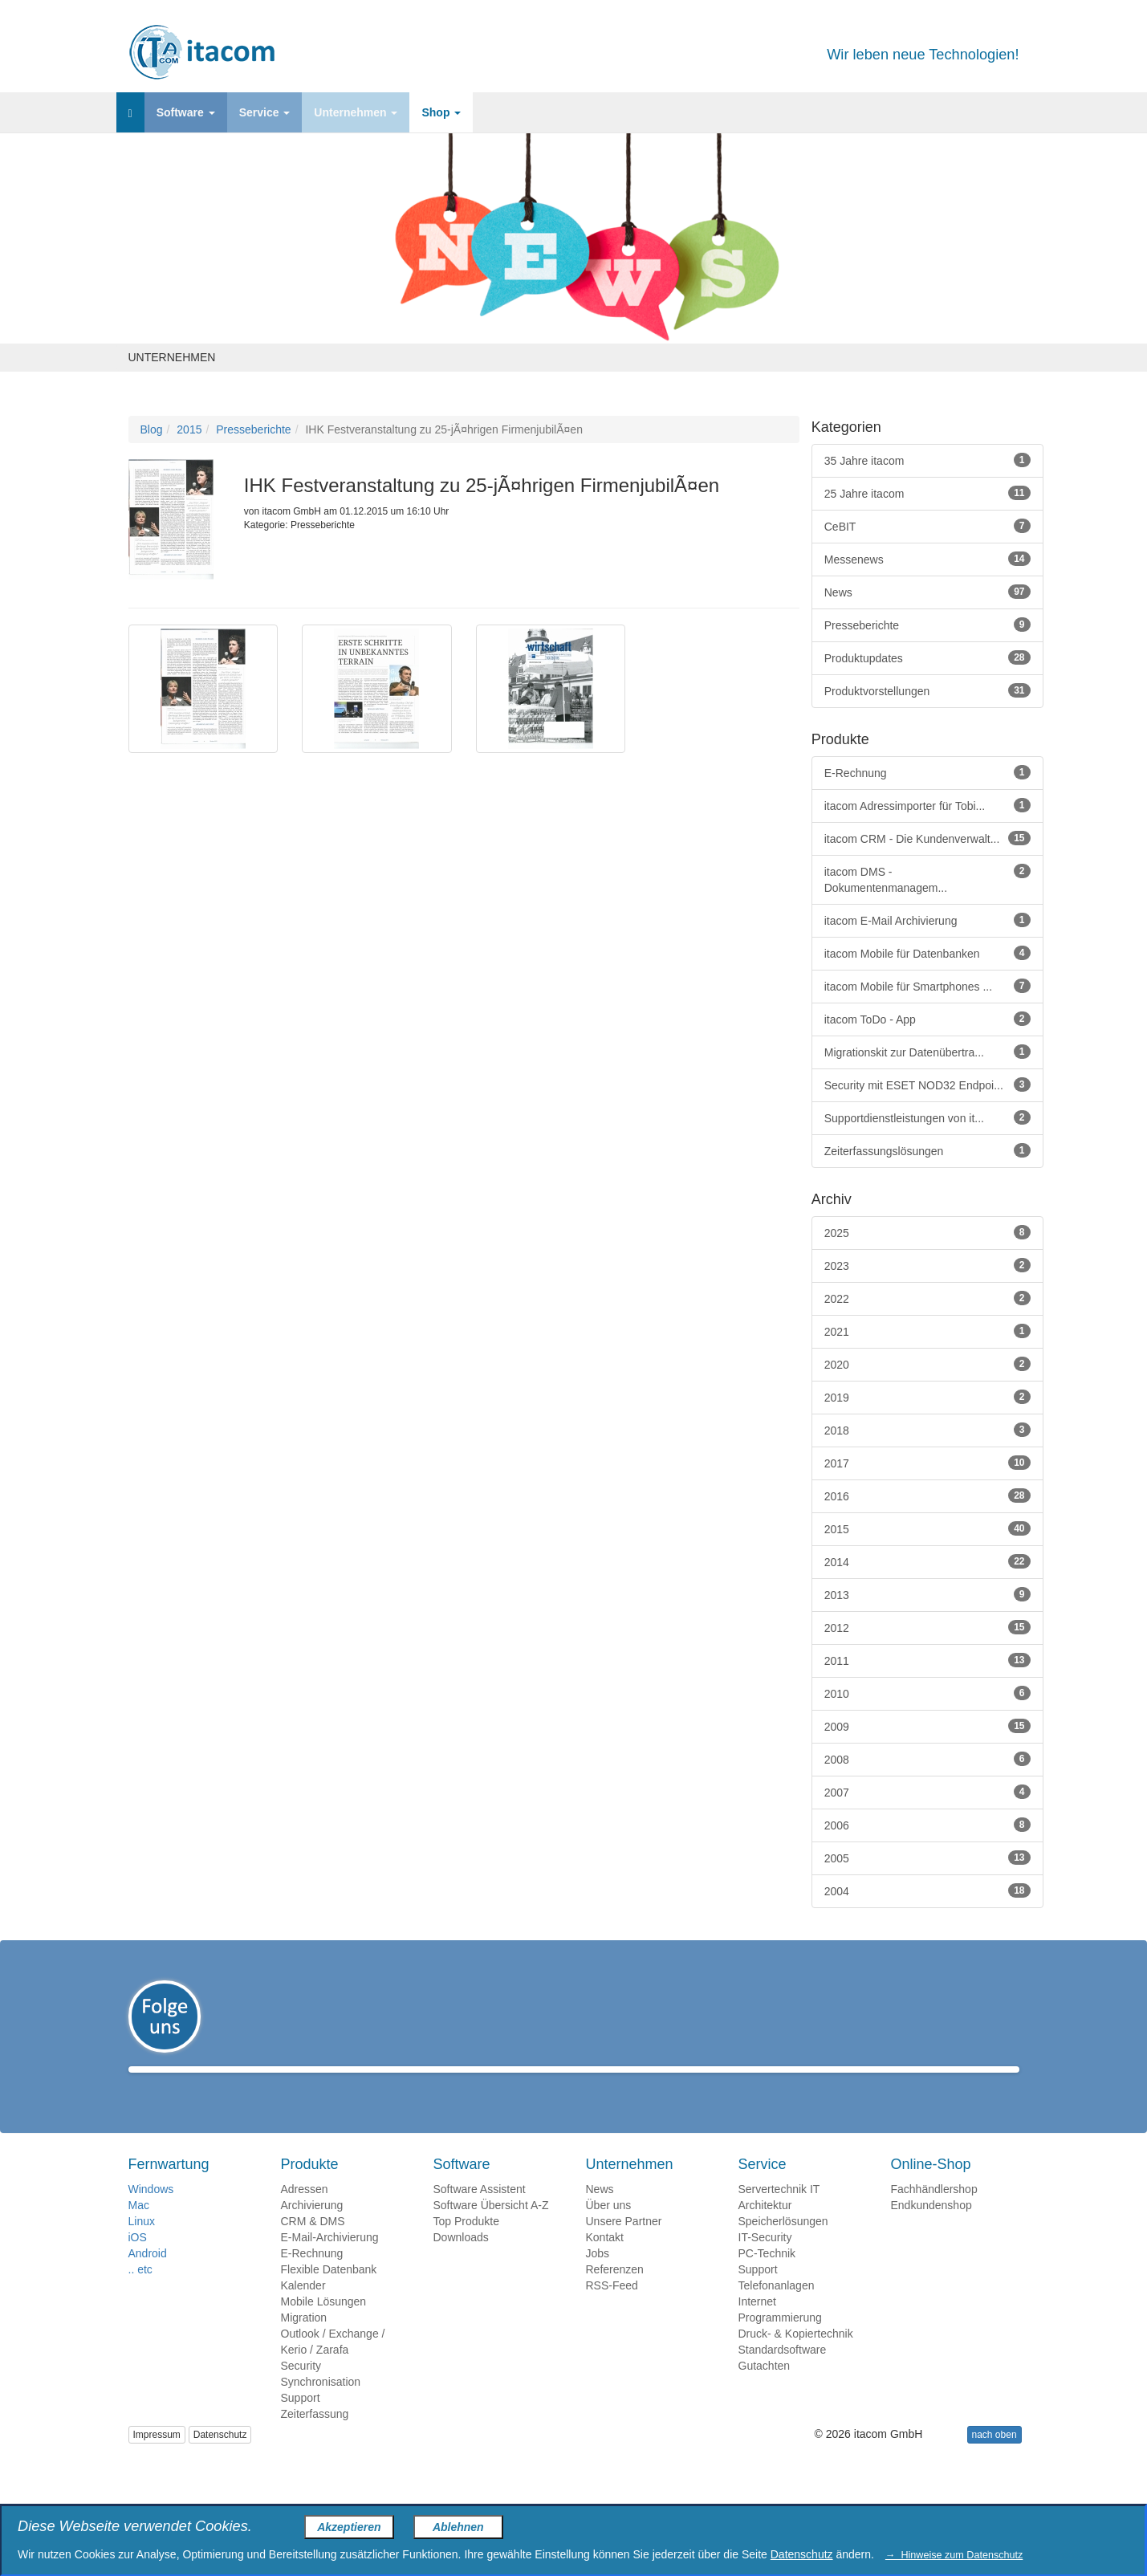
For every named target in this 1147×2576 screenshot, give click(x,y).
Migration (304, 2340)
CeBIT (927, 526)
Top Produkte (466, 2244)
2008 (927, 1759)
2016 (927, 1495)
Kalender (303, 2308)
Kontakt (605, 2260)
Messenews (927, 558)
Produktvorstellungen (927, 690)
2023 (927, 1265)
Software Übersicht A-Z (491, 2228)
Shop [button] (441, 112)
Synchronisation (321, 2405)
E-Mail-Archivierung (330, 2260)
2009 (927, 1726)
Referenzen (615, 2292)
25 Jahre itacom (927, 493)
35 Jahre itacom (927, 460)
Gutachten (764, 2389)
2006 (927, 1824)
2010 (927, 1693)
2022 (927, 1298)
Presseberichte (253, 429)
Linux (141, 2244)
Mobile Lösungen (324, 2324)
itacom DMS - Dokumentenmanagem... (927, 879)
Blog (151, 429)
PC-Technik (767, 2276)
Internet (757, 2324)
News (927, 591)
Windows (151, 2212)
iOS (137, 2260)
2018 (927, 1429)
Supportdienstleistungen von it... (927, 1117)
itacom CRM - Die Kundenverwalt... (927, 838)
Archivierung (312, 2228)
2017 (927, 1462)
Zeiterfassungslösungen (927, 1150)
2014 (927, 1561)
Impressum (157, 2458)
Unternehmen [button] (355, 112)
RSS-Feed (612, 2308)
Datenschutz (220, 2458)
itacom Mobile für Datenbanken (927, 953)
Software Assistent (479, 2212)
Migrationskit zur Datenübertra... (927, 1051)
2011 (927, 1660)
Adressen (304, 2212)
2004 (927, 1890)
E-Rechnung (927, 772)
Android (147, 2276)
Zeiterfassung (315, 2437)
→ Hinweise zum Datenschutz (954, 2555)
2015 (189, 429)
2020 (927, 1364)
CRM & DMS (313, 2244)
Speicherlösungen (783, 2244)
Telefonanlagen (776, 2308)
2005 (927, 1857)
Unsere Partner (624, 2244)
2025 (927, 1232)
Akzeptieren (348, 2527)
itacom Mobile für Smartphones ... (927, 986)
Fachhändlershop (934, 2212)
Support (300, 2421)
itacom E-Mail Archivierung (927, 920)
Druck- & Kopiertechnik (795, 2356)
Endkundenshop (931, 2228)
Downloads (461, 2260)
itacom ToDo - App (927, 1018)
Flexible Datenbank (329, 2292)
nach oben (994, 2458)
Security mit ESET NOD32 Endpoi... (927, 1084)
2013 (927, 1594)
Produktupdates (927, 657)
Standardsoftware (782, 2372)
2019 (927, 1397)
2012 (927, 1627)
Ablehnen (458, 2527)
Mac (138, 2228)
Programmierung (780, 2340)
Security (301, 2389)
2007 (927, 1791)
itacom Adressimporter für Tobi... (927, 805)
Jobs (598, 2276)
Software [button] (186, 112)
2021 (927, 1331)
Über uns (609, 2228)
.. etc (140, 2292)
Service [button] (265, 112)
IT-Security (765, 2260)
